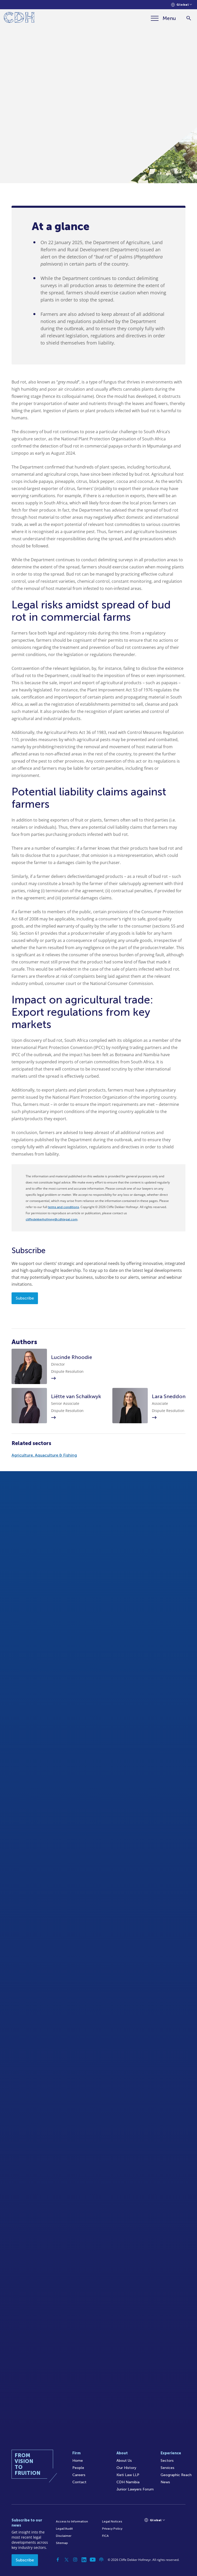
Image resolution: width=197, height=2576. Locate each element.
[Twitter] (66, 2560)
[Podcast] (101, 2560)
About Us (124, 2460)
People (78, 2468)
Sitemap (62, 2543)
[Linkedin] (84, 2560)
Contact (79, 2482)
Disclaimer (63, 2536)
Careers (78, 2475)
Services (167, 2468)
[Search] (188, 18)
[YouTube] (92, 2560)
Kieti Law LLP (127, 2475)
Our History (126, 2468)
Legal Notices (112, 2521)
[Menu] (163, 18)
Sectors (167, 2460)
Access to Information (72, 2521)
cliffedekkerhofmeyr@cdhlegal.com (51, 1219)
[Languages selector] (181, 5)
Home (77, 2460)
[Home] (19, 18)
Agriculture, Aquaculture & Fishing (44, 1455)
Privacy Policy (112, 2528)
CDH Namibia (128, 2482)
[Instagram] (75, 2560)
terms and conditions (63, 1207)
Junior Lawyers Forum (135, 2489)
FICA (105, 2536)
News (165, 2482)
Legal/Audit (64, 2528)
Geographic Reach (176, 2475)
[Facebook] (58, 2560)
